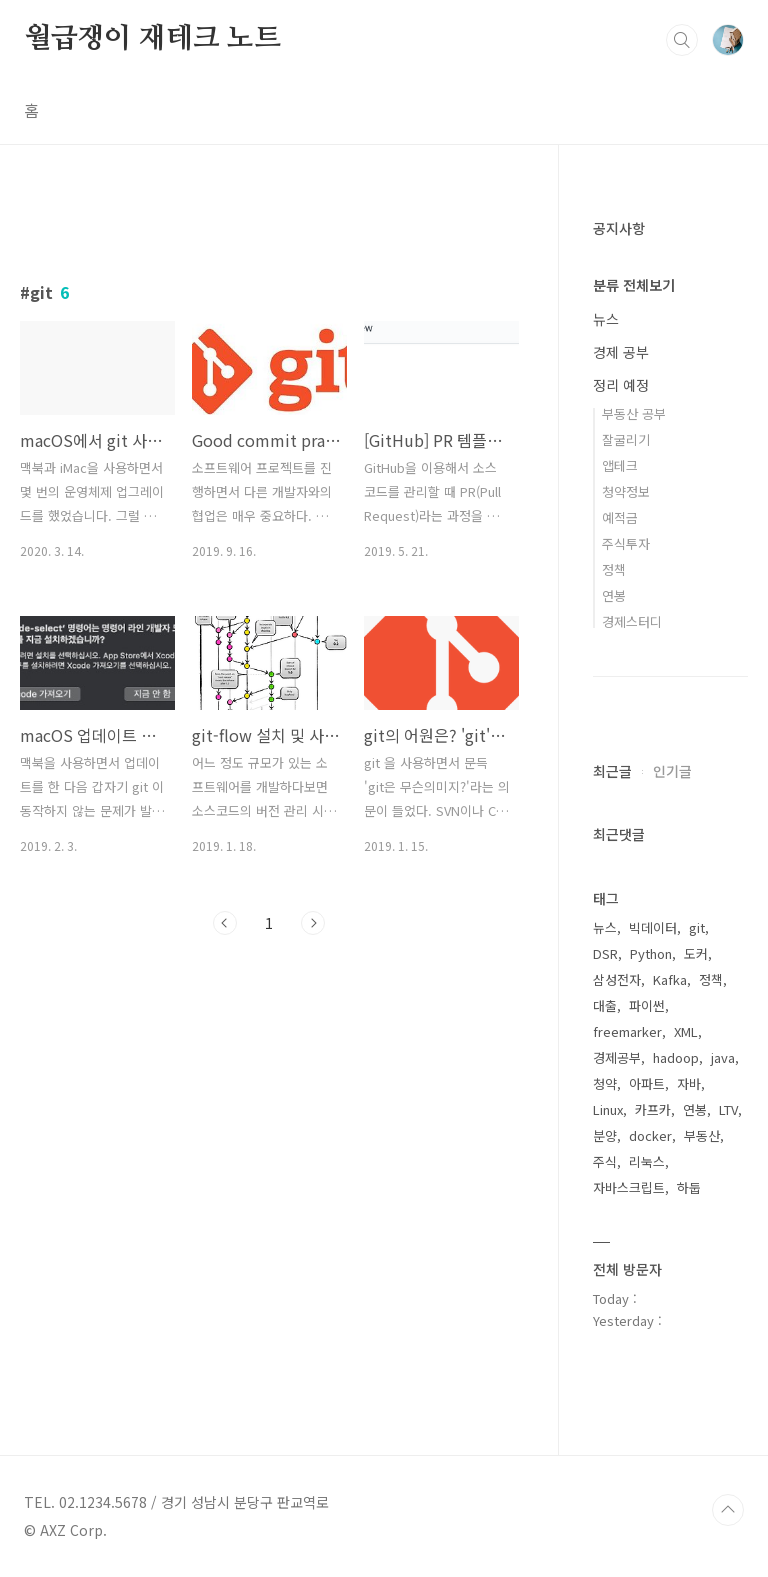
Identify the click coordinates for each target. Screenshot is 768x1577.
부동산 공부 (634, 413)
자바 (689, 1083)
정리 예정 (621, 385)
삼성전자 (617, 979)
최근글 (612, 771)
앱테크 (620, 465)
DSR (605, 953)
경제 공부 (621, 352)
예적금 (620, 517)
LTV (728, 1109)
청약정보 (626, 491)
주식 (605, 1161)
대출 (605, 1005)
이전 (225, 923)
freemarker (627, 1031)
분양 (605, 1135)
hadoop (676, 1057)
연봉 (614, 595)
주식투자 (626, 543)
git (697, 927)
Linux (608, 1109)
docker (650, 1135)
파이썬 (647, 1005)
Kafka (670, 979)
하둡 (689, 1187)
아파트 (647, 1083)
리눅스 (647, 1161)
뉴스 (606, 319)
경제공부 (617, 1057)
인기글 (672, 771)
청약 (605, 1083)
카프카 (653, 1109)
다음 (313, 923)
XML (686, 1031)
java (723, 1057)
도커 (696, 953)
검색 (682, 40)
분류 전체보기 (634, 285)
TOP (728, 1510)
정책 (614, 569)
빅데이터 (653, 927)
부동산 (702, 1135)
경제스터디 (632, 621)
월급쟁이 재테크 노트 (152, 39)
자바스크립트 (629, 1187)
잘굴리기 (626, 439)
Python (651, 953)
